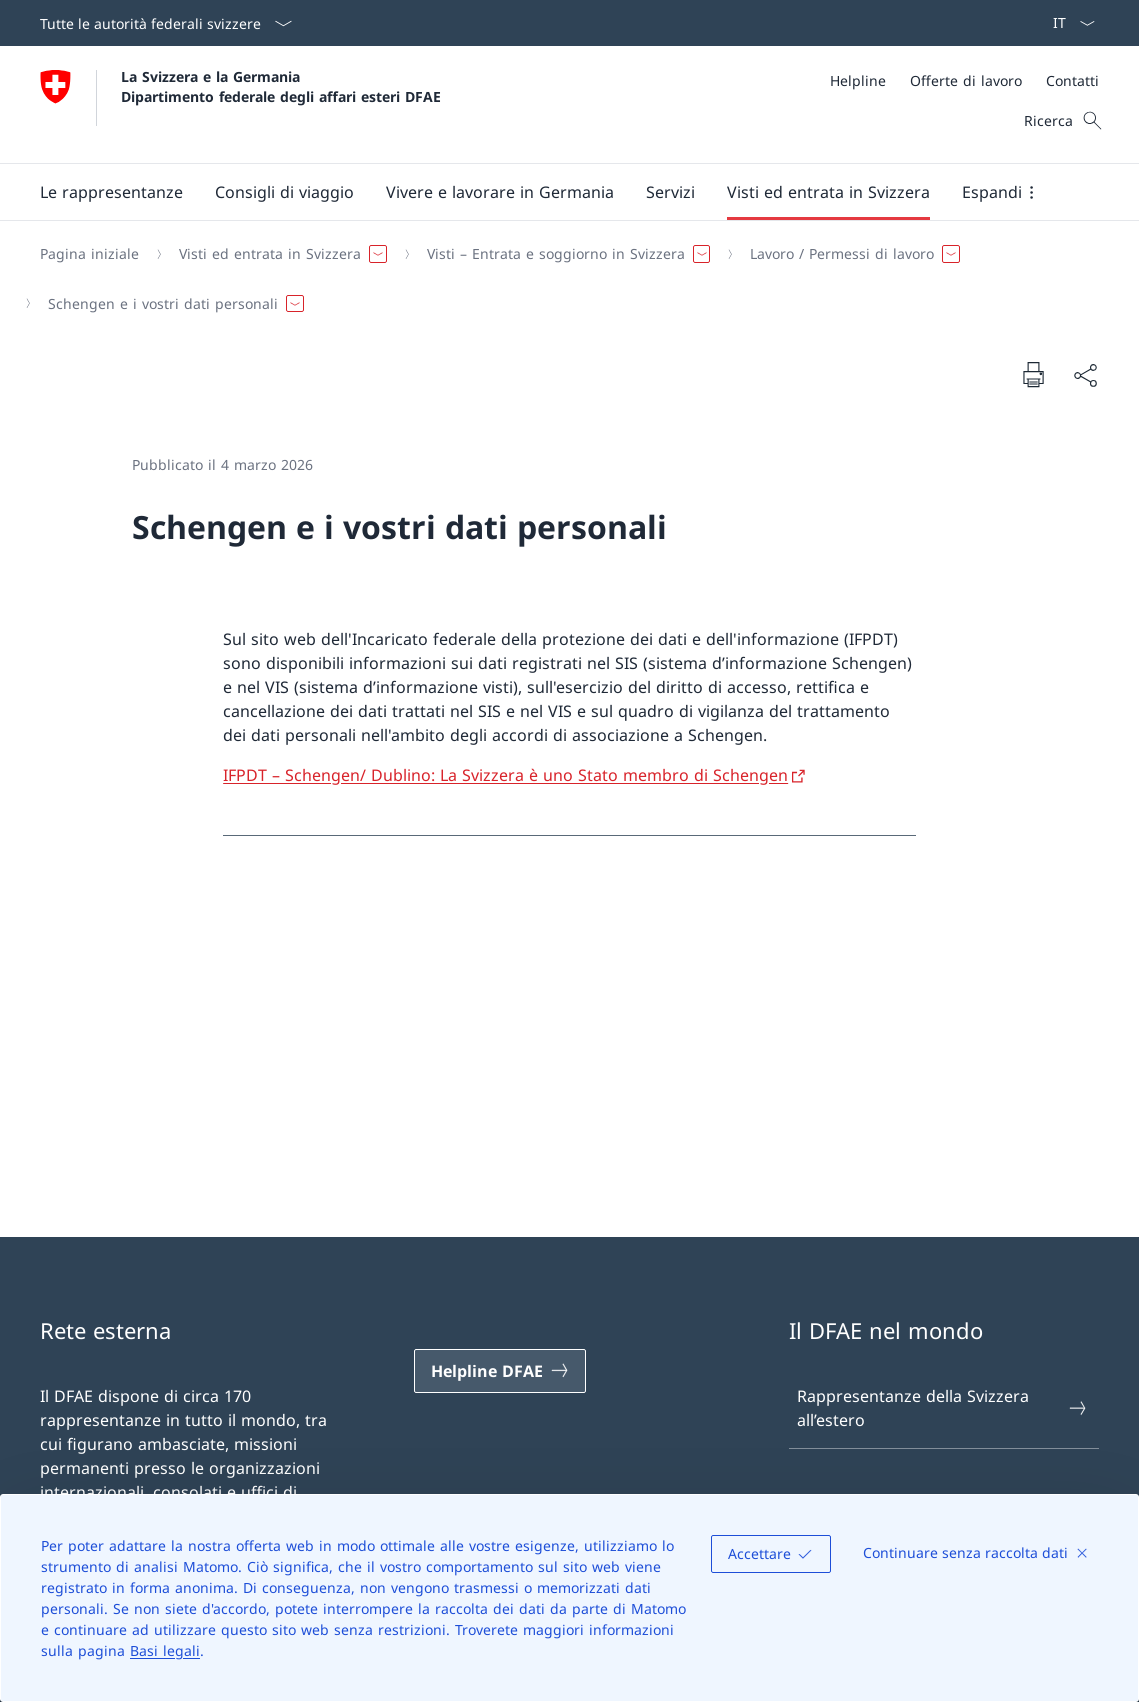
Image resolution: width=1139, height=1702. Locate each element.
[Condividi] (1085, 375)
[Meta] (964, 80)
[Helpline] (858, 80)
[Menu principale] (553, 192)
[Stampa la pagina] (1033, 374)
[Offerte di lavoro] (966, 80)
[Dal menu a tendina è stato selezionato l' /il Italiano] (1067, 23)
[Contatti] (1072, 80)
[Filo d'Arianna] (561, 278)
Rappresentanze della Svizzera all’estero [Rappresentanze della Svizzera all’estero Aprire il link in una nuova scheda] (943, 1408)
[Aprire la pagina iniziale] (240, 104)
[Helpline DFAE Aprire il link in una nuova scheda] (500, 1371)
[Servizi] (670, 192)
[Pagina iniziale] (89, 254)
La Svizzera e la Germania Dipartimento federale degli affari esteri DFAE (281, 86)
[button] (111, 192)
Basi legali (165, 1650)
